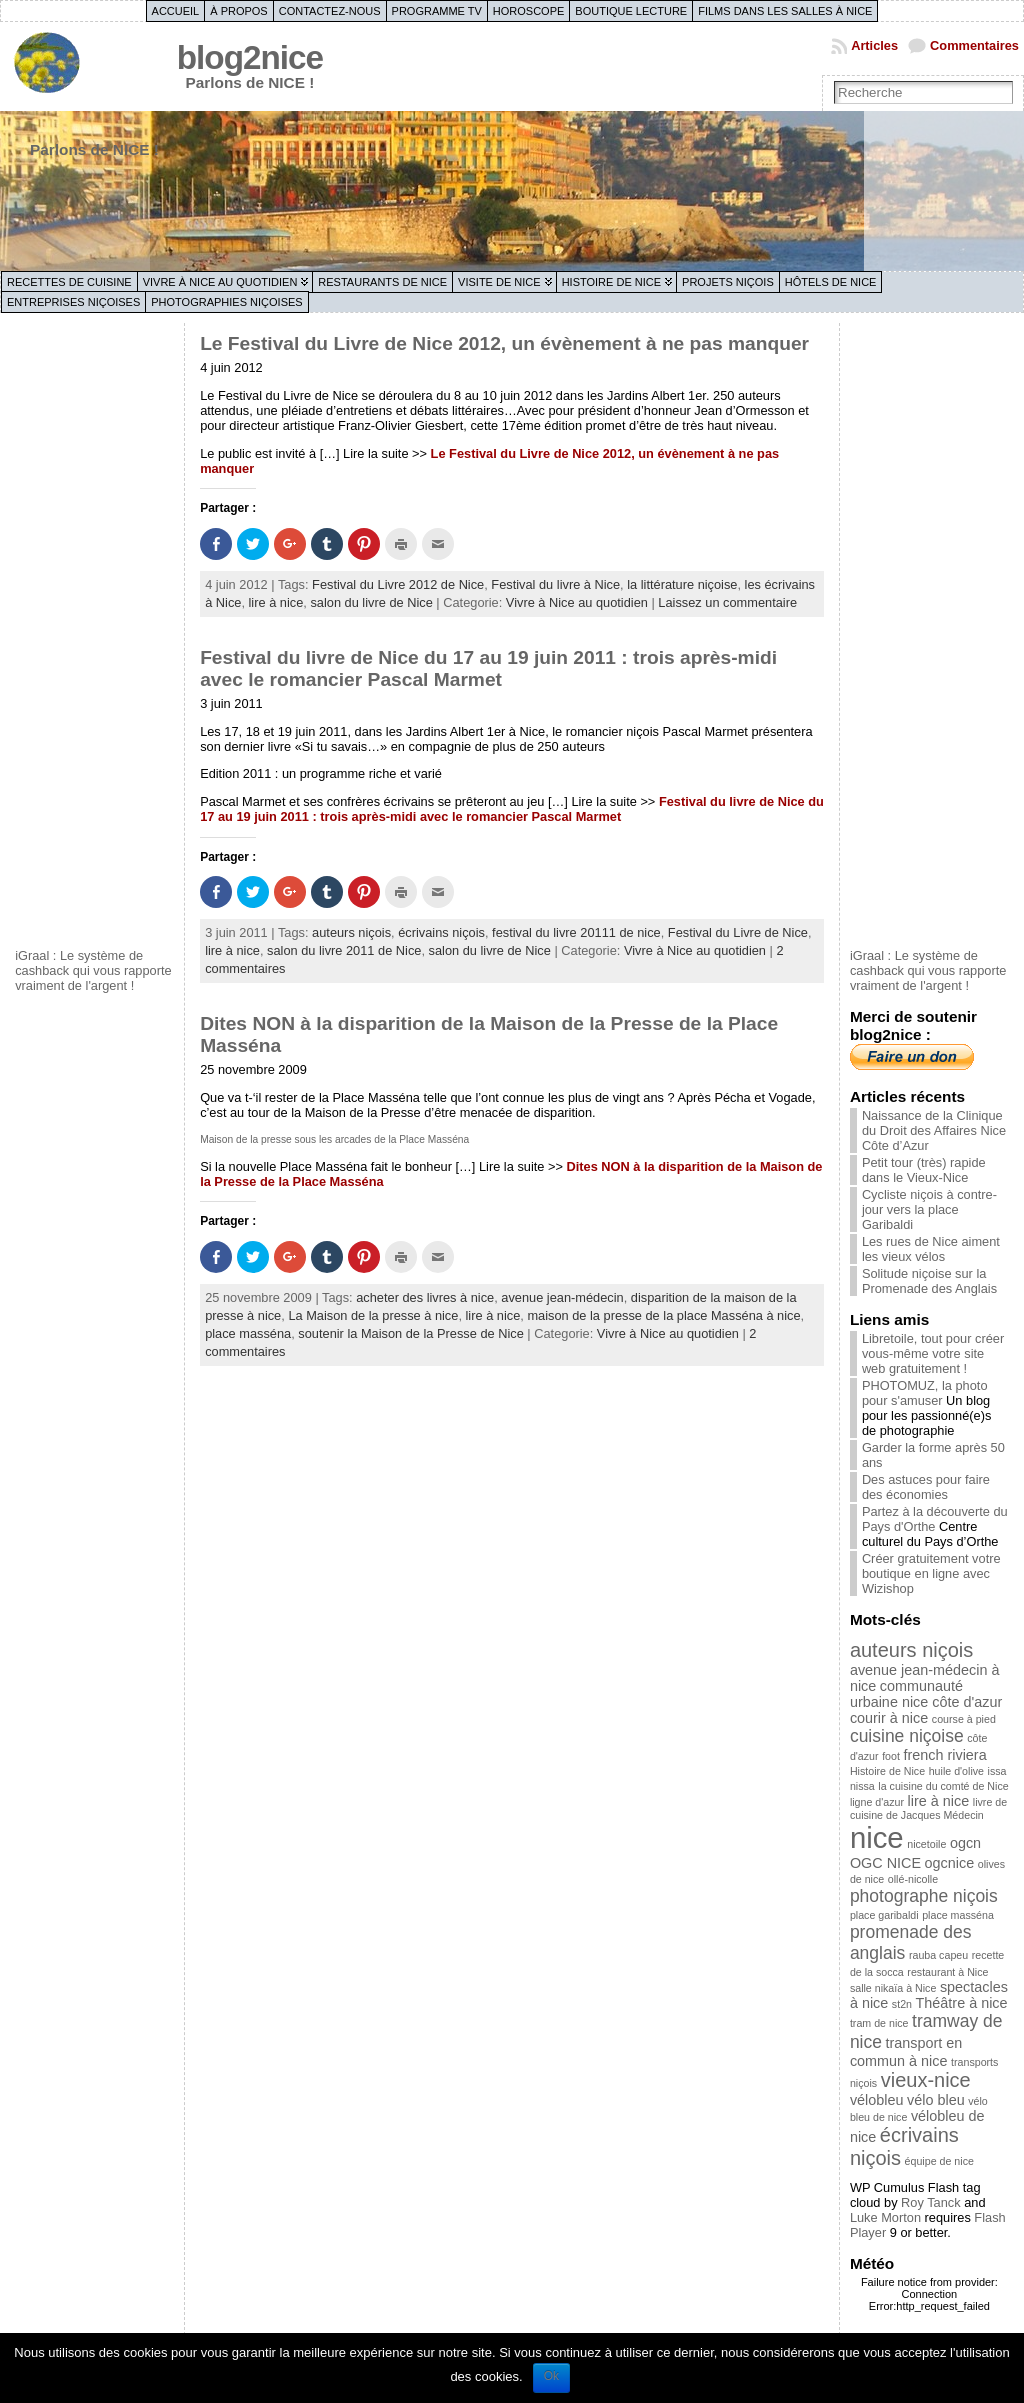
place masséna (248, 1333)
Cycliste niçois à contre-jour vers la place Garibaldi (929, 1209)
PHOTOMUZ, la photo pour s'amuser (925, 1393)
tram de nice (879, 2023)
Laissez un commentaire (727, 602)
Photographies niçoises (226, 302)
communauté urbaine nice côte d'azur (926, 1694)
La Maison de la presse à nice (373, 1315)
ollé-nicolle (913, 1879)
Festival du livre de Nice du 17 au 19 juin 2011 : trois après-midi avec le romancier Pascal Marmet (488, 668)
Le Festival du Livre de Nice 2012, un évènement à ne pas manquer (504, 343)
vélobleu (877, 2100)
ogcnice (950, 1863)
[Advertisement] (95, 633)
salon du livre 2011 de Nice (344, 950)
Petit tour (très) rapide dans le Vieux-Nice (924, 1170)
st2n (902, 2004)
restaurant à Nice (947, 1972)
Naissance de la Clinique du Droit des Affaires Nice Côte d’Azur (934, 1130)
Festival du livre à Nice (555, 584)
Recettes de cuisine (69, 282)
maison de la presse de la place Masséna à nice (663, 1315)
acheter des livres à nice (425, 1297)
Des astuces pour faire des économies (926, 1487)
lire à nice (276, 602)
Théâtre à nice (962, 2003)
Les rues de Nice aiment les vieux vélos (931, 1249)
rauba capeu (938, 1955)
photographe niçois (924, 1896)
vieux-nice (926, 2080)
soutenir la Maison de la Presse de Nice (410, 1333)
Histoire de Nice (611, 282)
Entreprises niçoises (73, 302)
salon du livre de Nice (371, 602)
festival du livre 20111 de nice (576, 932)
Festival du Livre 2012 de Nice (398, 584)
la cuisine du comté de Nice (943, 1786)
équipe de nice (939, 2161)
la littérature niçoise (682, 584)
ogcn (965, 1843)
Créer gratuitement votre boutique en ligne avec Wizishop (931, 1573)
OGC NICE (885, 1863)
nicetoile (926, 1844)
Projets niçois (728, 282)
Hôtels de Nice (831, 282)
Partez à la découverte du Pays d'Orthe (935, 1519)
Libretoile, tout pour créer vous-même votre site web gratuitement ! (933, 1353)
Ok (551, 2376)
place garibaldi (884, 1915)
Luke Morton (885, 2217)
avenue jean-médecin (562, 1297)
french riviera (944, 1755)
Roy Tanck (931, 2202)
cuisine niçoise (907, 1736)
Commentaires (974, 45)
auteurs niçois (351, 932)
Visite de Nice (499, 282)
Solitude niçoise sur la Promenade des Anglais (929, 1281)
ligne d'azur (877, 1802)
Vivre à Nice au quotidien (220, 282)
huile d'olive (956, 1771)
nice (877, 1837)
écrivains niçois (441, 932)
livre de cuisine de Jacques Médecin (928, 1808)
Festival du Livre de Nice (738, 932)
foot (891, 1756)
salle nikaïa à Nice (893, 1988)
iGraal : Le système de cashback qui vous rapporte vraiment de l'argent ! (93, 970)
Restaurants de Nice (382, 282)
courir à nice (889, 1718)
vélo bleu (936, 2100)
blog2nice (250, 57)
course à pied (964, 1719)
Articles (874, 45)
